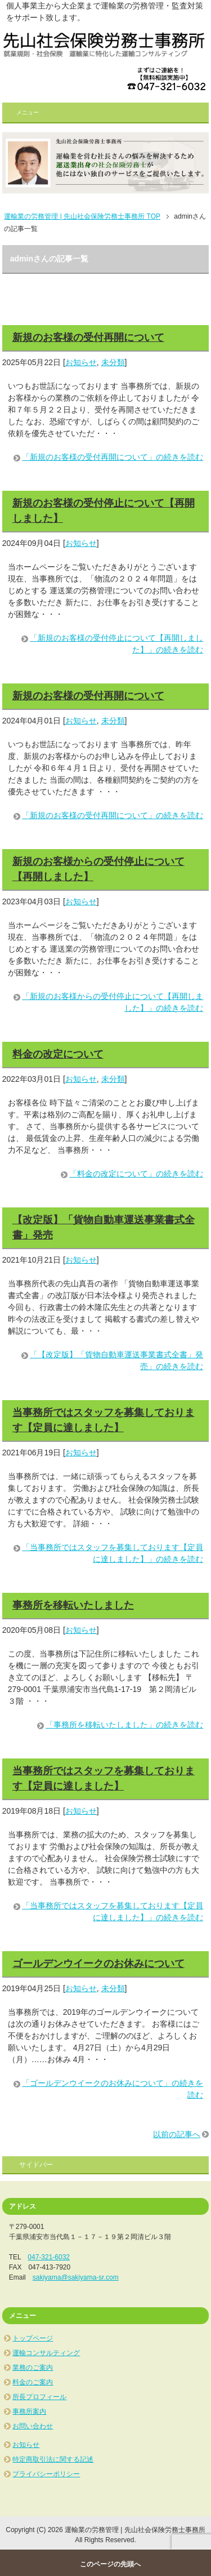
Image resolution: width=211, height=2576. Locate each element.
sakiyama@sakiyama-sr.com (76, 2277)
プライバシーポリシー (46, 2474)
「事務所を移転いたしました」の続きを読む (124, 1724)
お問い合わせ (32, 2426)
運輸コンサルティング (46, 2353)
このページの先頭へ (110, 2564)
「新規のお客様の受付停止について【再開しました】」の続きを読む (116, 643)
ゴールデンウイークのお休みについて (98, 1963)
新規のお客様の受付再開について (88, 337)
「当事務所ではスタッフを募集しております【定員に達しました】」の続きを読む (112, 1553)
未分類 (113, 362)
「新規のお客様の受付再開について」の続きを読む (112, 456)
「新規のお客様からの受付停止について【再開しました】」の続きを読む (112, 1002)
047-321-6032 (49, 2257)
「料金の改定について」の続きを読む (136, 1173)
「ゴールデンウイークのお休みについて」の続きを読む (112, 2088)
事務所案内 (29, 2411)
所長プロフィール (39, 2397)
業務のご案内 (32, 2367)
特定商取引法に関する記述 (52, 2459)
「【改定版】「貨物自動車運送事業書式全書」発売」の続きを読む (116, 1360)
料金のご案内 (32, 2382)
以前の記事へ (176, 2134)
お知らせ (81, 362)
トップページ (32, 2338)
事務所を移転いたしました (73, 1605)
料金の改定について (58, 1054)
